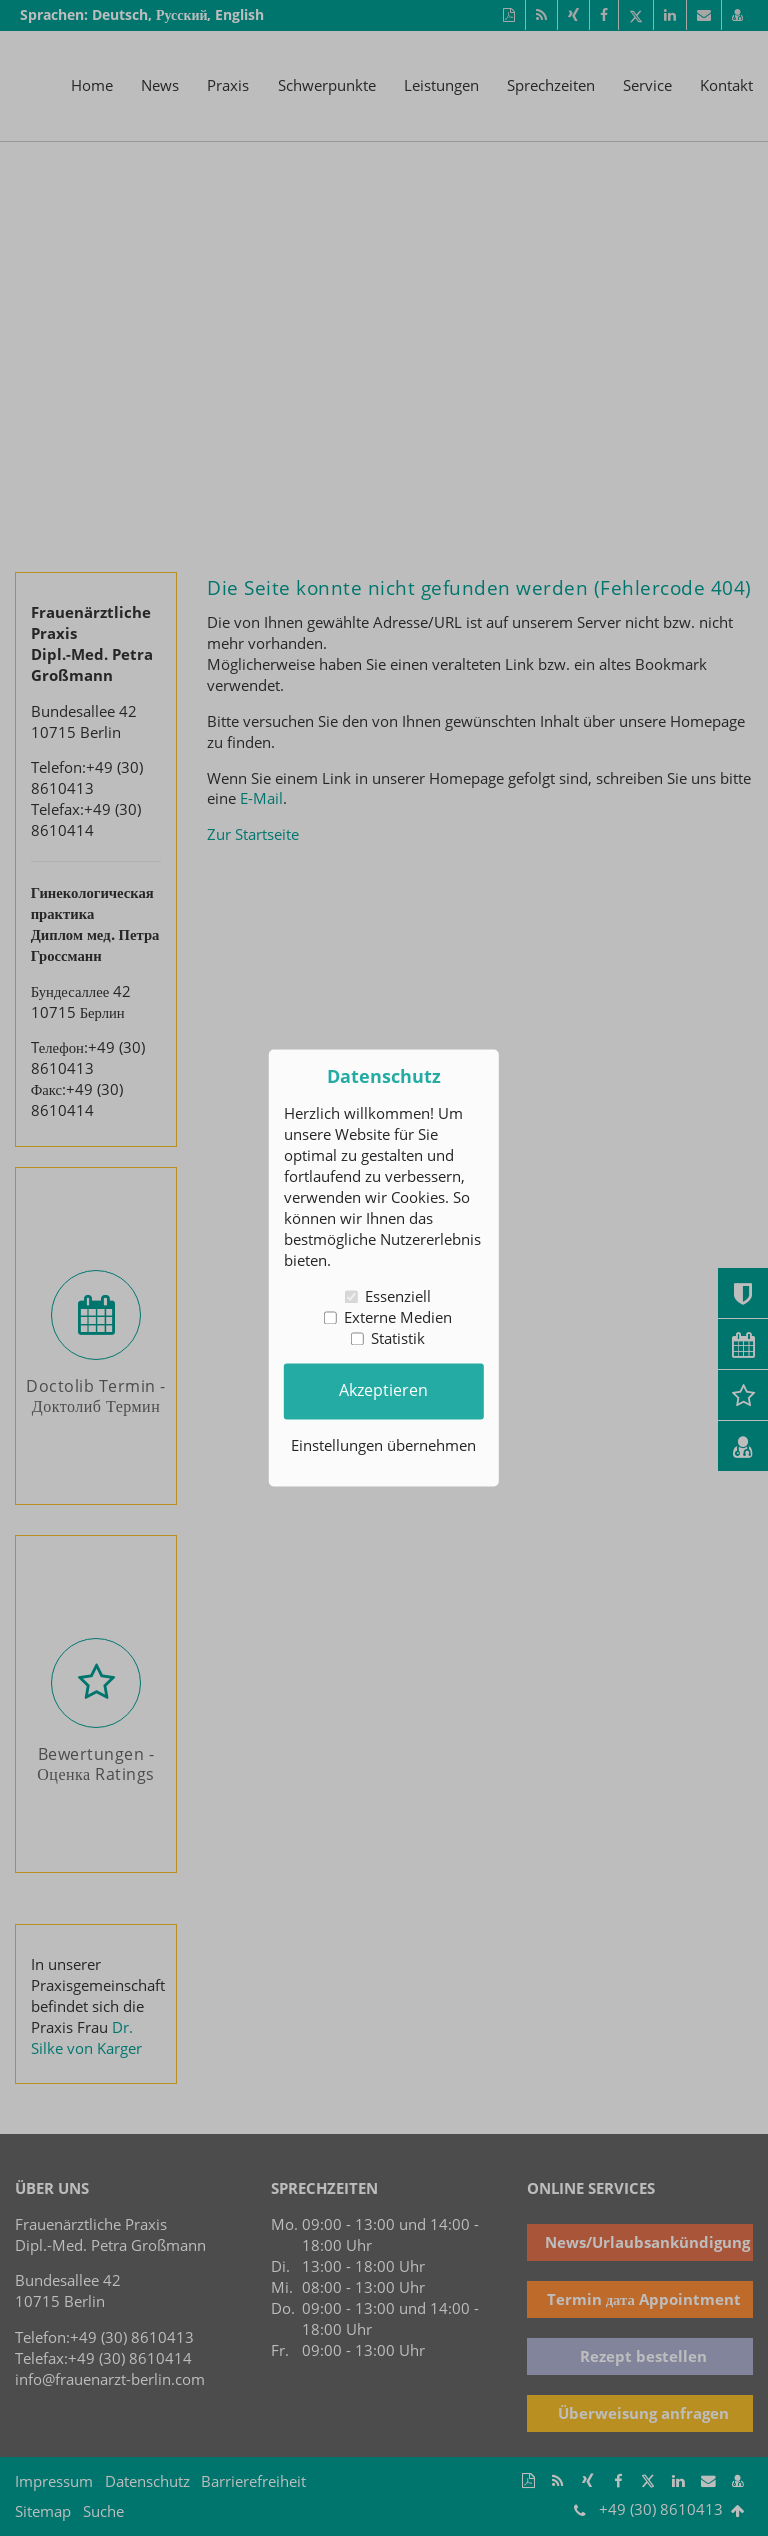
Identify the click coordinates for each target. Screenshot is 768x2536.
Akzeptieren (383, 1391)
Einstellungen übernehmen (383, 1446)
